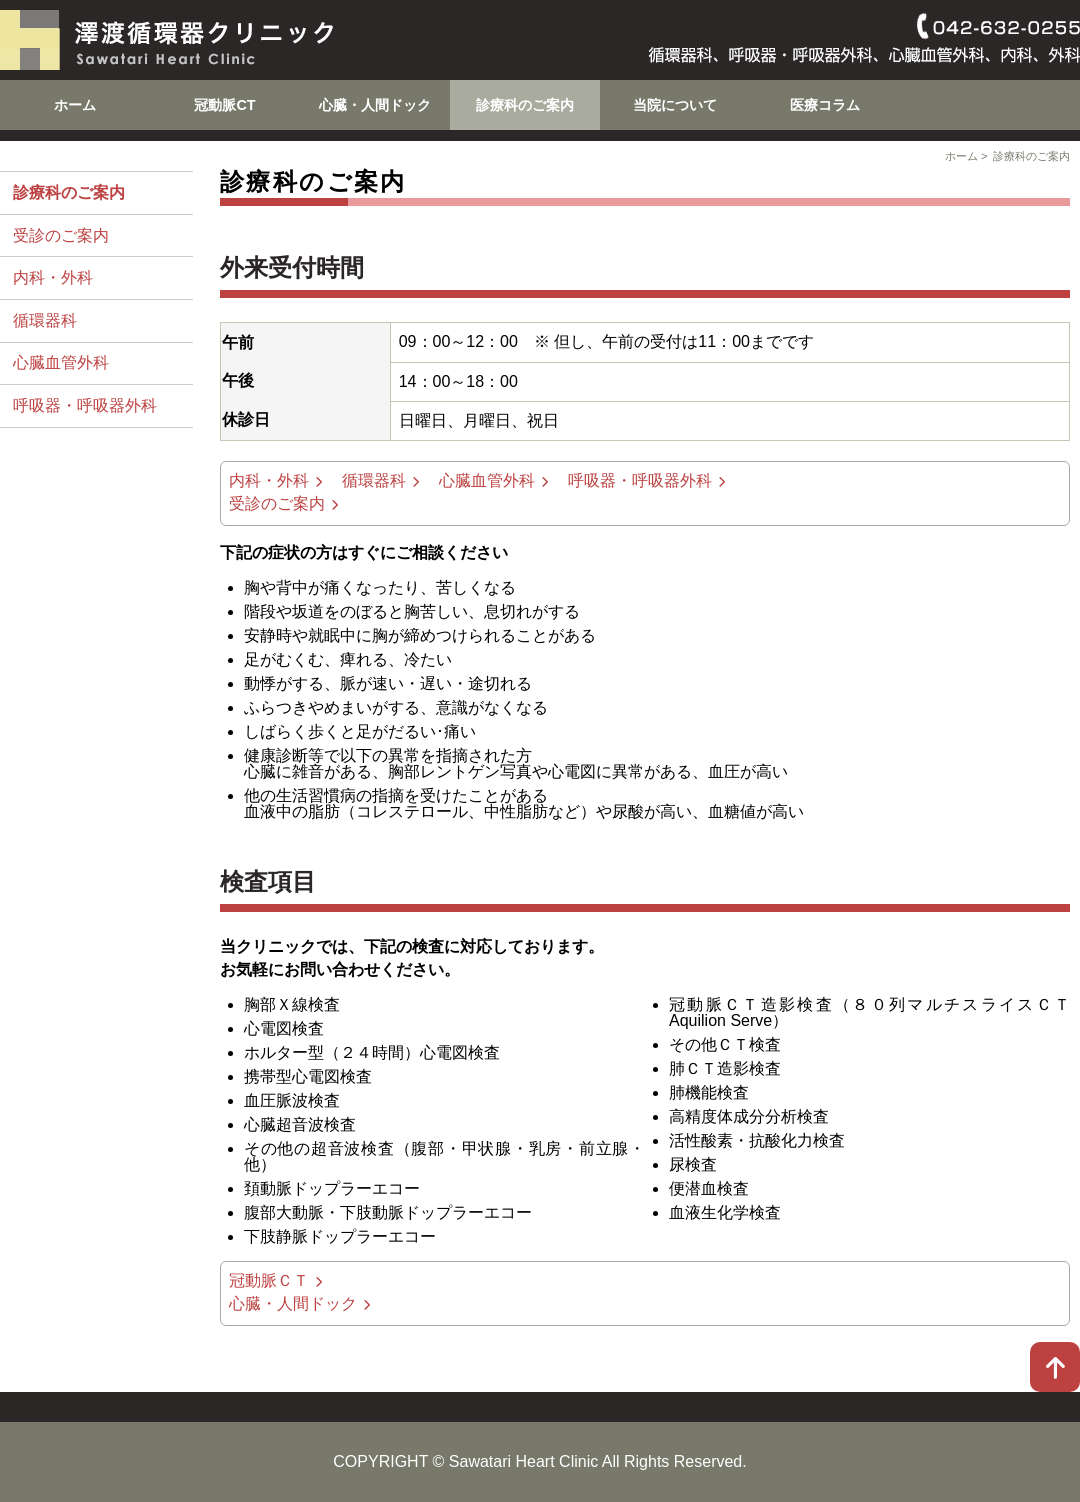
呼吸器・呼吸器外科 (85, 405)
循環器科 (45, 320)
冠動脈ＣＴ (269, 1280)
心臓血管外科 (61, 362)
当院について (675, 105)
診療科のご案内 (525, 105)
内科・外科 (53, 277)
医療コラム (825, 105)
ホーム (75, 105)
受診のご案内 (61, 235)
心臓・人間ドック (375, 105)
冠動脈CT (224, 105)
